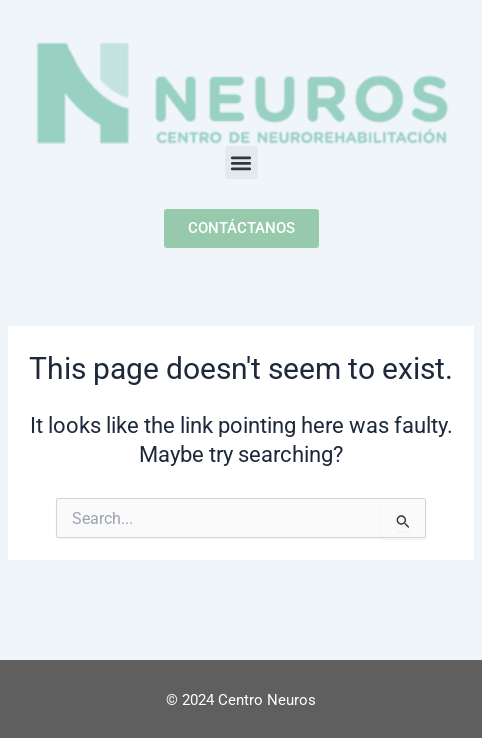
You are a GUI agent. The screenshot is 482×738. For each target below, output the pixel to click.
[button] (241, 162)
